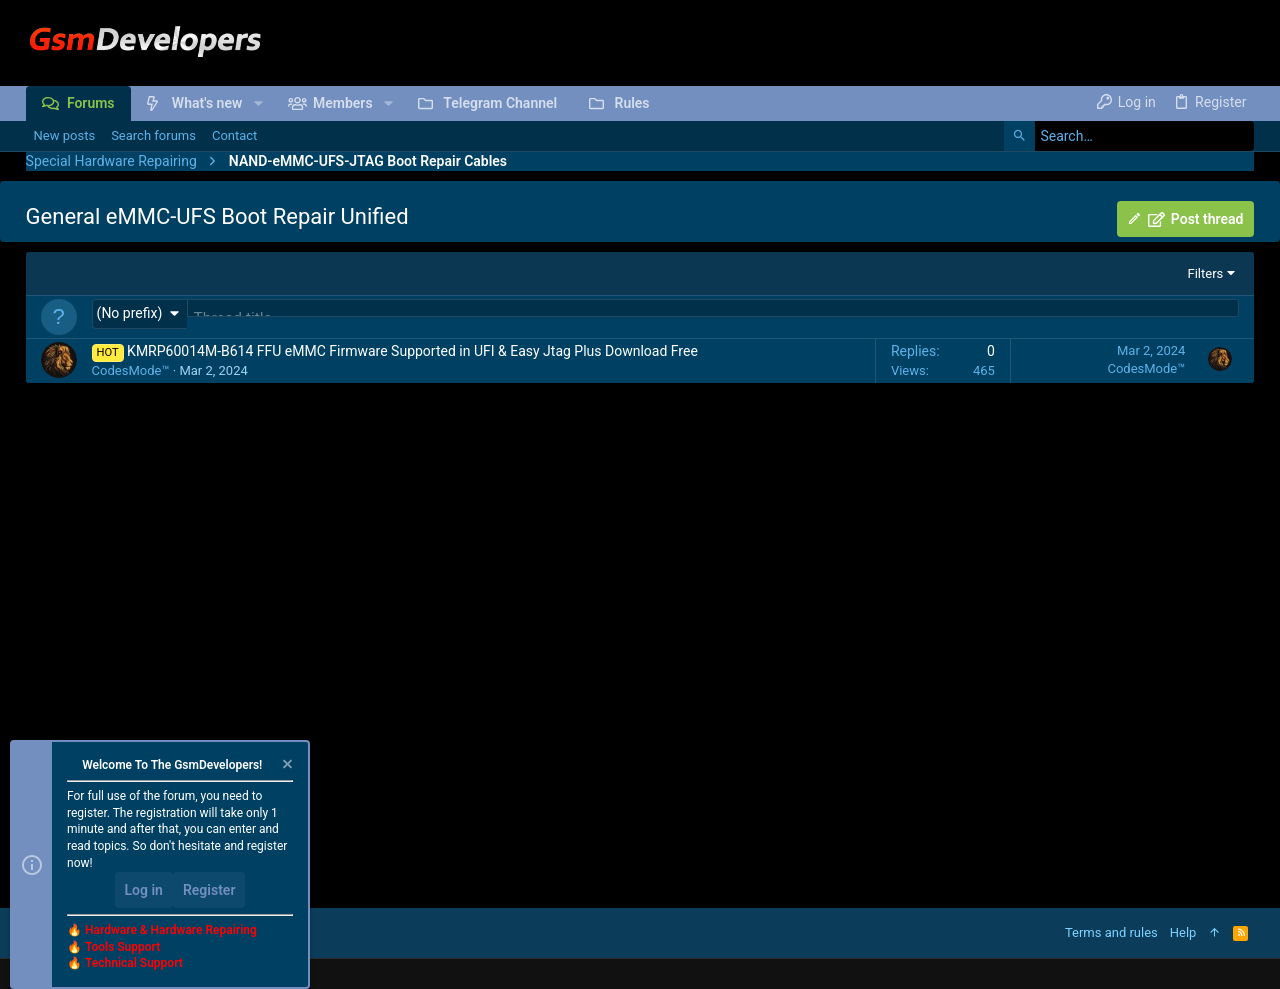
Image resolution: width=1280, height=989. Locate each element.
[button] (257, 103)
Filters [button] (1206, 273)
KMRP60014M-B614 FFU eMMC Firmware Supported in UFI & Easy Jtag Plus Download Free (412, 353)
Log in (144, 890)
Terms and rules (1111, 932)
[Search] (1129, 136)
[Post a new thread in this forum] (713, 318)
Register (209, 890)
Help (1183, 932)
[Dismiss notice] (286, 766)
